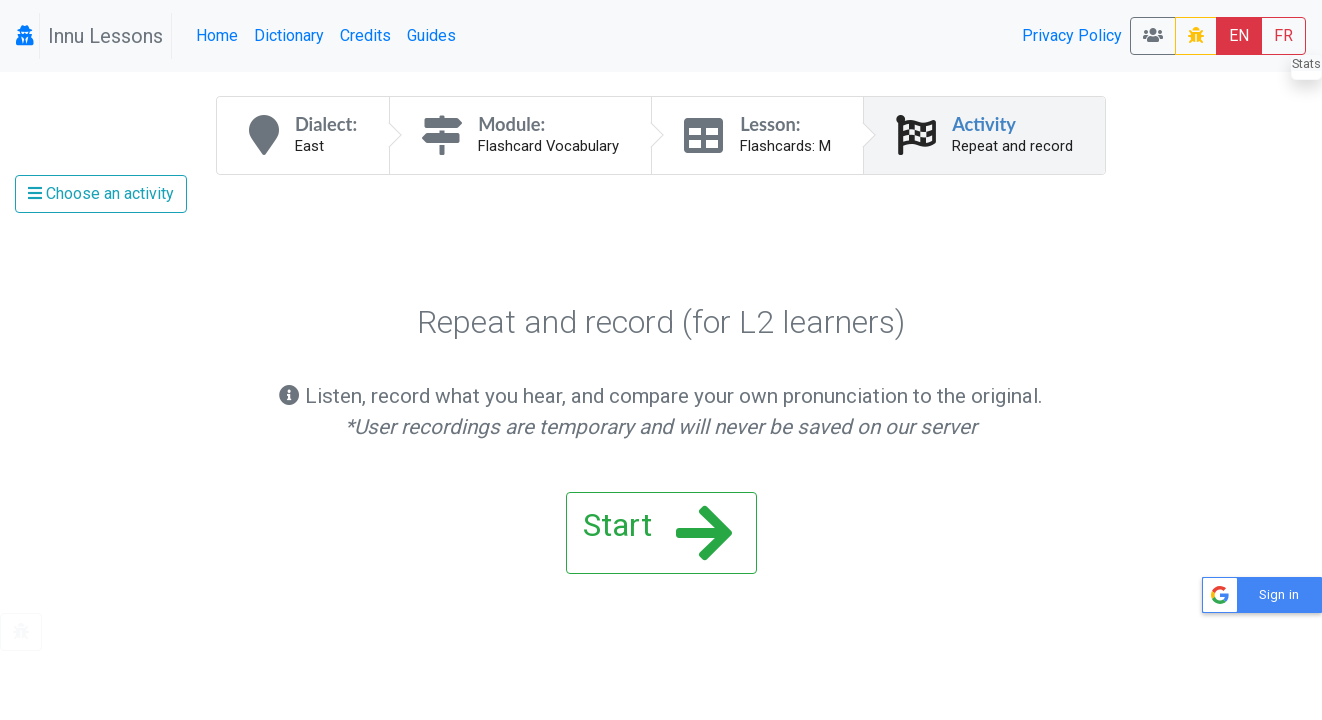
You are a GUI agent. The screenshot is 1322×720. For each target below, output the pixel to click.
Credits (365, 35)
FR (1283, 35)
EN (1239, 35)
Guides (431, 35)
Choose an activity (101, 193)
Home (217, 35)
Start (657, 533)
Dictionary (289, 35)
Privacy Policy (1072, 35)
